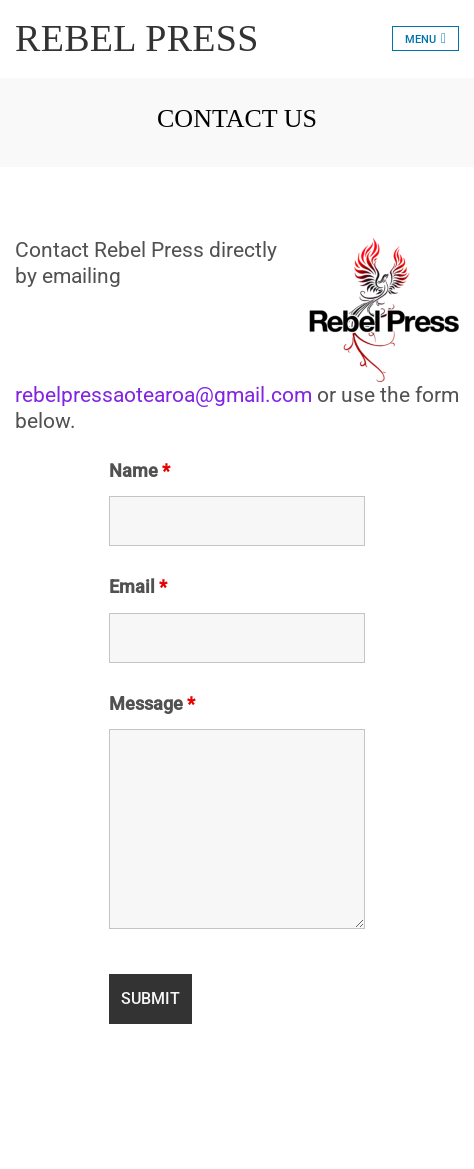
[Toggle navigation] (425, 38)
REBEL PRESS (137, 38)
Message (152, 704)
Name (139, 471)
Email (138, 587)
